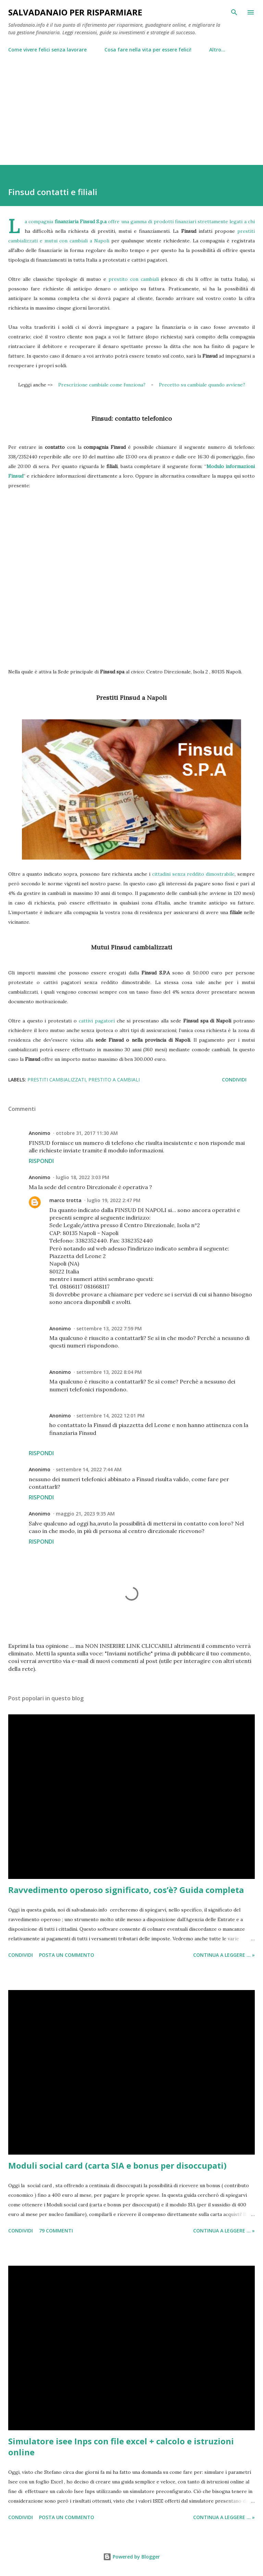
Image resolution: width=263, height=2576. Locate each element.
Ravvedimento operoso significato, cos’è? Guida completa (126, 1889)
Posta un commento (66, 1955)
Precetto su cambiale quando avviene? (202, 385)
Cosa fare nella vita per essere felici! (147, 49)
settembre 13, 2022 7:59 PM (109, 1328)
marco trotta (65, 1200)
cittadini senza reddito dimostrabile (193, 874)
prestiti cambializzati (56, 1079)
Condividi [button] (234, 1079)
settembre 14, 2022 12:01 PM (110, 1415)
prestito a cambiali (114, 1079)
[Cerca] (234, 12)
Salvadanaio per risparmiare (75, 12)
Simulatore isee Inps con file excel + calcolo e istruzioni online (121, 2446)
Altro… (217, 49)
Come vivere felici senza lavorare (47, 49)
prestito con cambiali (134, 279)
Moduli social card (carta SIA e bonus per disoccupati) (117, 2165)
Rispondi (41, 1161)
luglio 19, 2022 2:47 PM (113, 1200)
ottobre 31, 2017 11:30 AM (87, 1133)
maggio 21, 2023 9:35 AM (85, 1513)
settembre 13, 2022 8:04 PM (109, 1372)
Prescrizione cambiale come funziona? (102, 385)
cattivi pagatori (97, 1021)
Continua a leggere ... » (224, 1955)
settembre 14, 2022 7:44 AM (89, 1469)
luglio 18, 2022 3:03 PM (82, 1177)
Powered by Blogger (131, 2556)
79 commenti (56, 2230)
